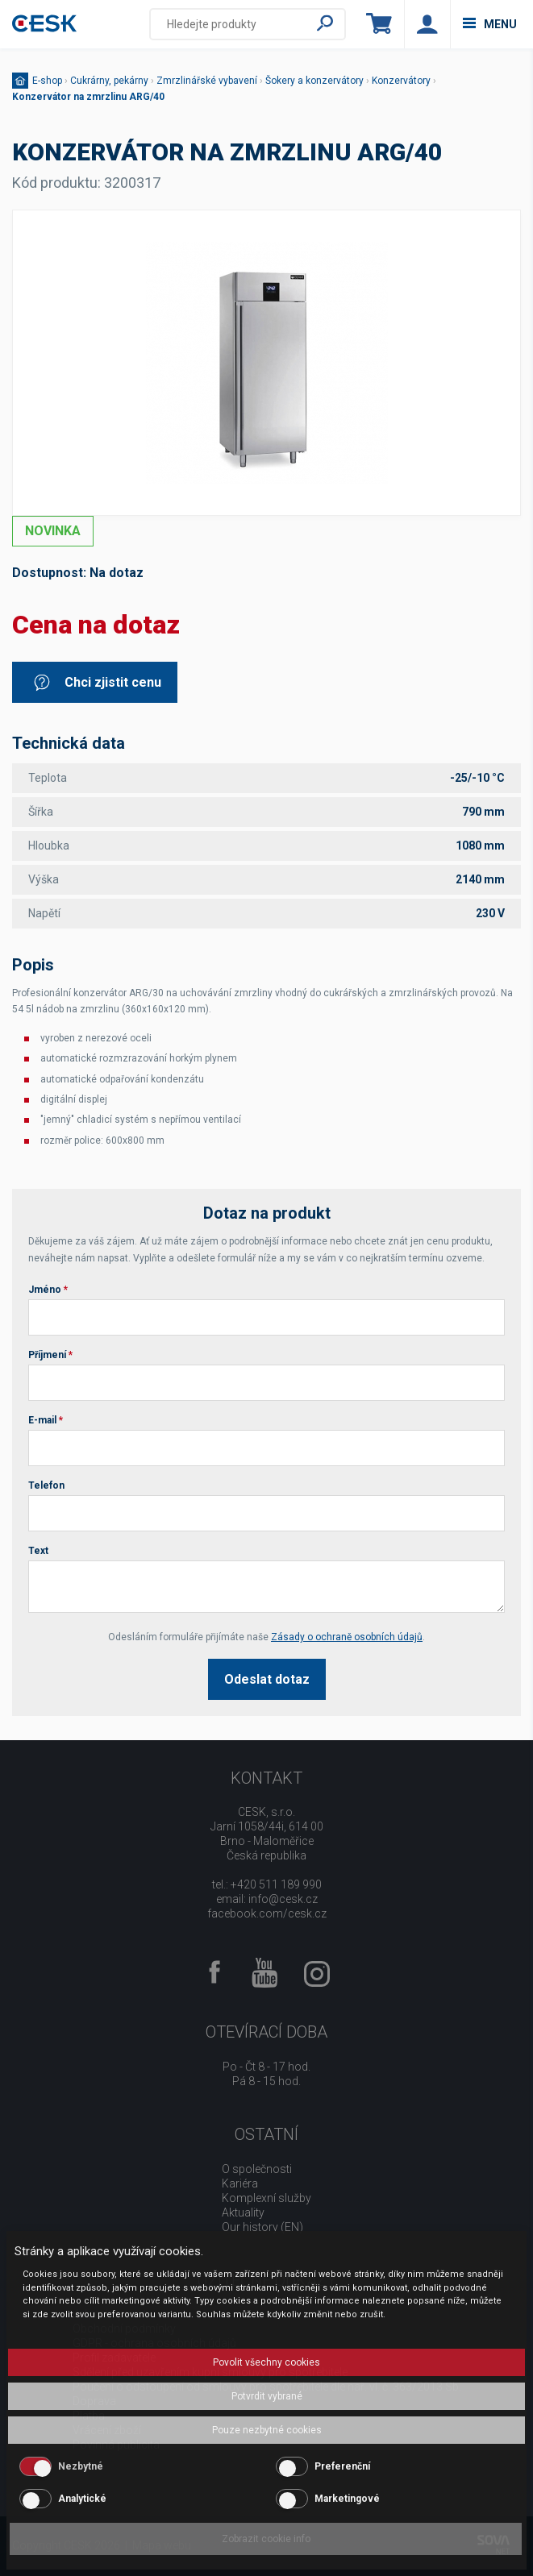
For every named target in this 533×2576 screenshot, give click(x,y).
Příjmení (50, 1355)
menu (490, 24)
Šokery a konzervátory (314, 80)
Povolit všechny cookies (266, 2362)
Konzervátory (401, 80)
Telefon (46, 1485)
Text (38, 1551)
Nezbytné (80, 2466)
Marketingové (347, 2498)
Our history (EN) (262, 2227)
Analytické (82, 2498)
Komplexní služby (266, 2198)
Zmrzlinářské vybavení (206, 80)
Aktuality (243, 2212)
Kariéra (240, 2183)
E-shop (47, 80)
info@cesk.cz (283, 1899)
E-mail (45, 1420)
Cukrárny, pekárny (109, 80)
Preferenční (342, 2466)
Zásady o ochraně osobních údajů (347, 1637)
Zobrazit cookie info (266, 2539)
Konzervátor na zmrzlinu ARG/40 (88, 96)
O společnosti (257, 2169)
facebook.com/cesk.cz (267, 1913)
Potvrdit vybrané (266, 2396)
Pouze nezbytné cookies (267, 2430)
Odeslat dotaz (267, 1679)
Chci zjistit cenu (96, 682)
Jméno (48, 1289)
